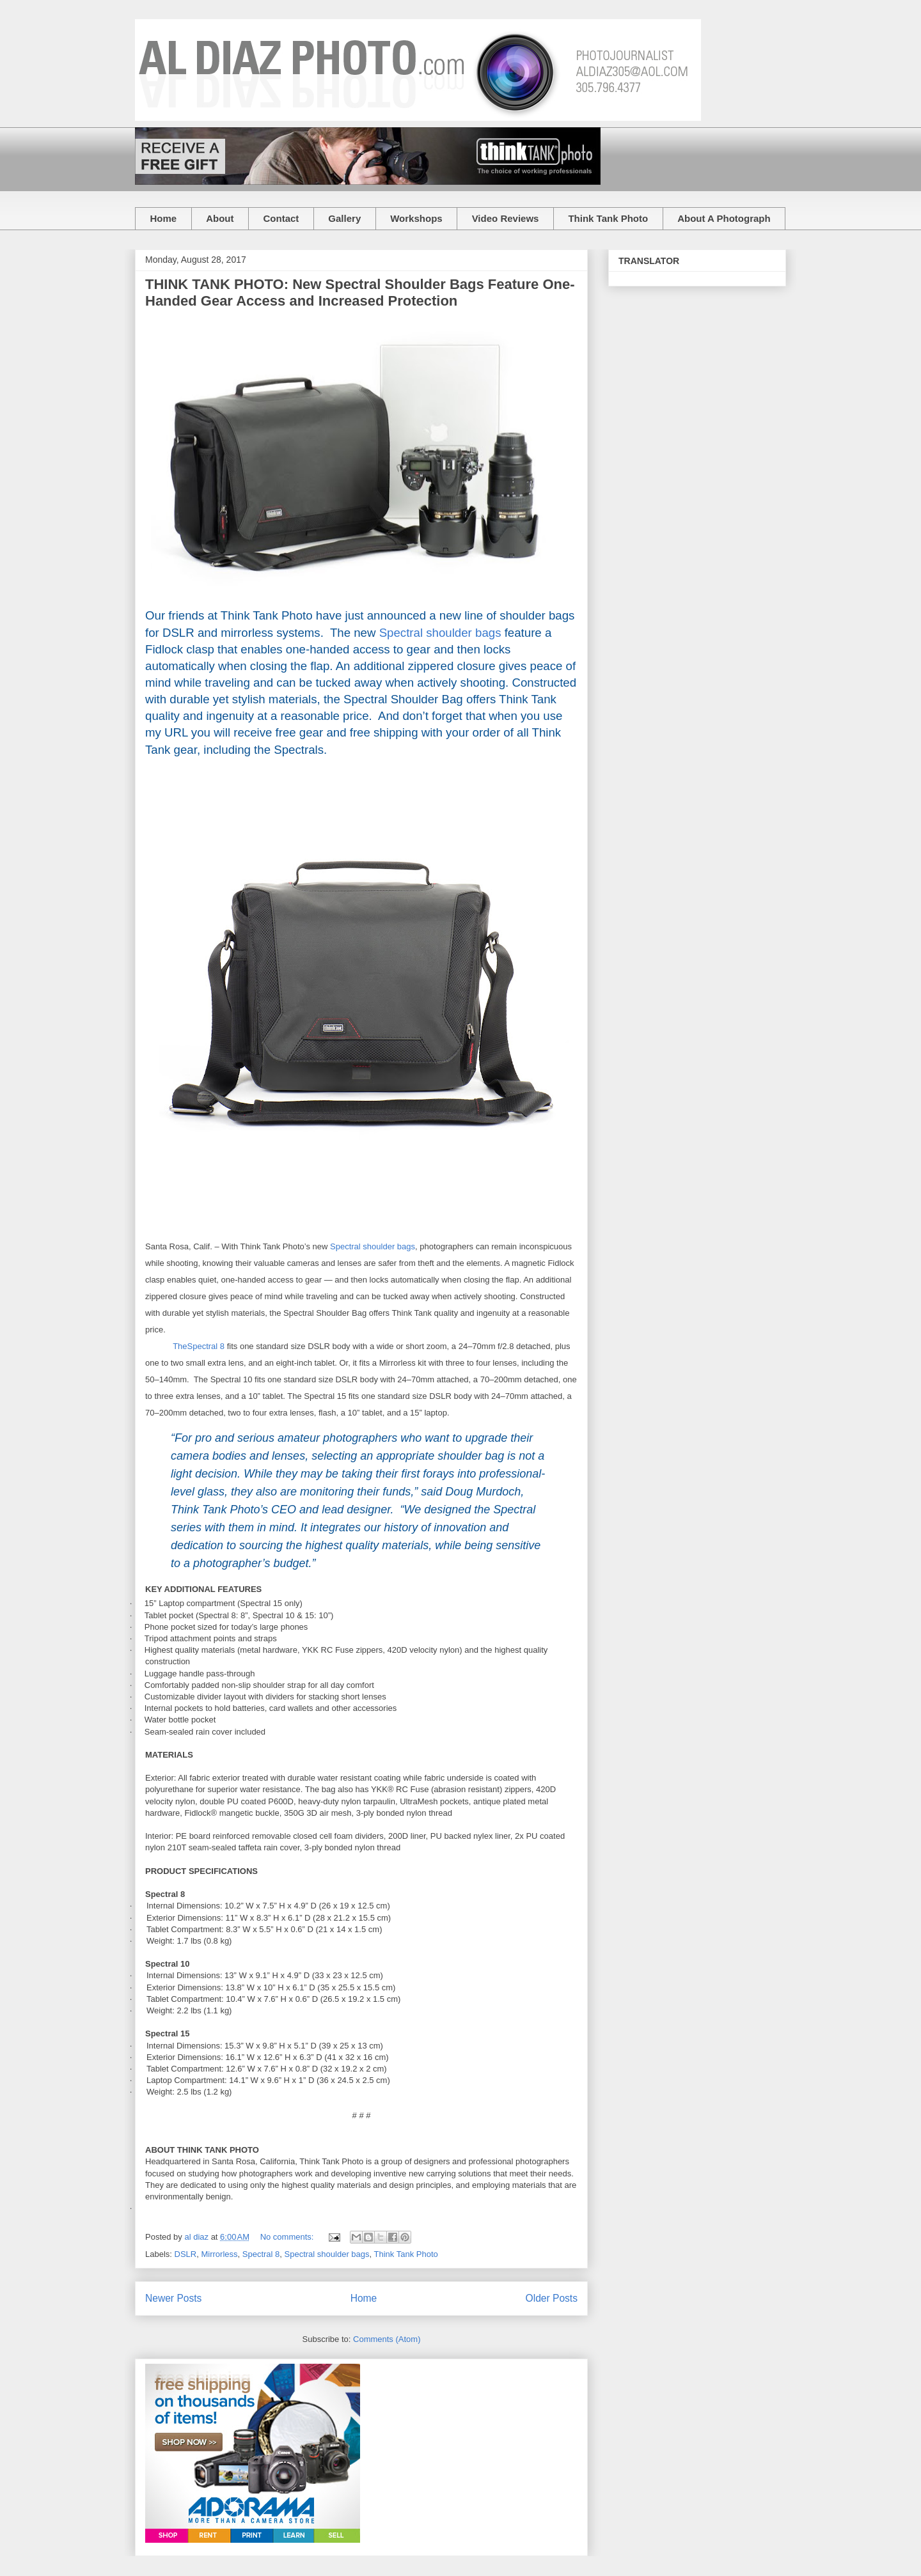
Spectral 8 (261, 2254)
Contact (281, 218)
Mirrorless (219, 2254)
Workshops (416, 218)
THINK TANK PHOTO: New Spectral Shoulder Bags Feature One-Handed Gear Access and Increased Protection (360, 292)
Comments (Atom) (386, 2339)
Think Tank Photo (608, 218)
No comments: (288, 2237)
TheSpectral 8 (198, 1346)
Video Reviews (505, 218)
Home (163, 218)
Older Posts (552, 2298)
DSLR (186, 2254)
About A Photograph (724, 218)
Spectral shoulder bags (440, 632)
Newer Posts (173, 2298)
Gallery (344, 218)
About (219, 218)
